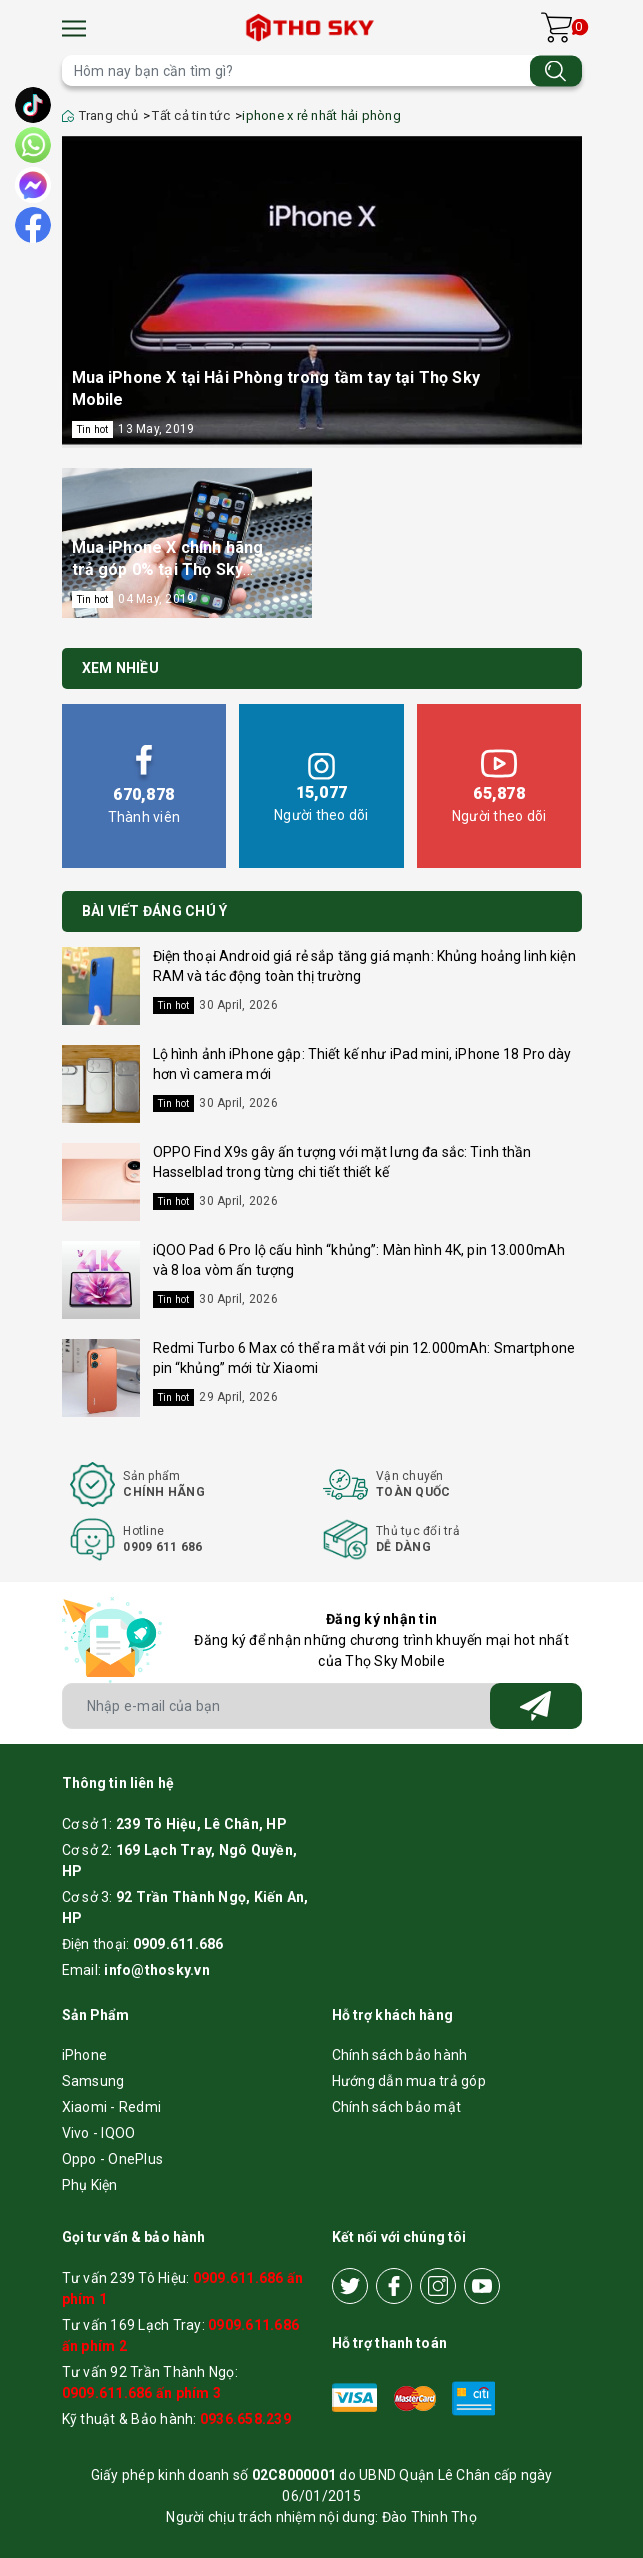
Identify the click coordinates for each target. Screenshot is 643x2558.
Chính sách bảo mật (397, 2107)
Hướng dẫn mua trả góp (409, 2081)
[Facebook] (394, 2286)
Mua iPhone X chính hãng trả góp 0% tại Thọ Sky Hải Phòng (168, 570)
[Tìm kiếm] (556, 70)
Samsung (93, 2081)
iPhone (85, 2055)
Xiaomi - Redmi (112, 2107)
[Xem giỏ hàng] (556, 27)
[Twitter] (350, 2286)
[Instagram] (438, 2286)
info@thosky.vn (157, 1970)
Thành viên (144, 784)
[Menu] (74, 28)
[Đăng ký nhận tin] (536, 1706)
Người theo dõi (321, 784)
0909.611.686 (178, 1944)
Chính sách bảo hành (400, 2055)
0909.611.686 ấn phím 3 (142, 2393)
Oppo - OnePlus (113, 2159)
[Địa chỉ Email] (322, 1706)
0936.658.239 (245, 2419)
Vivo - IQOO (99, 2133)
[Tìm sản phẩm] (322, 70)
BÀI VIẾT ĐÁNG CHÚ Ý (155, 911)
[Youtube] (482, 2286)
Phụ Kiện (90, 2185)
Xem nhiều (120, 668)
